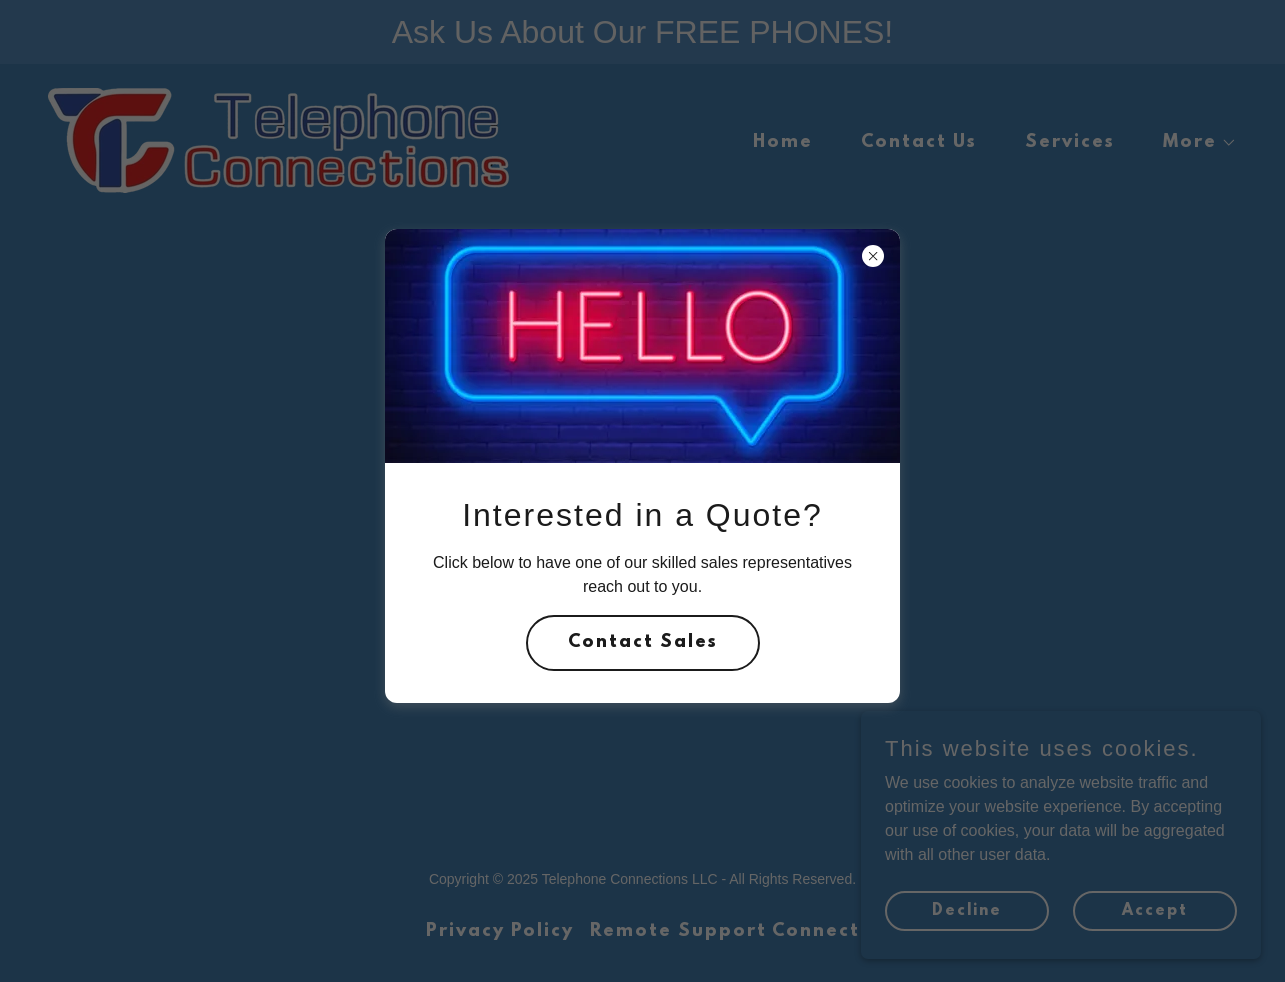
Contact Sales (643, 643)
